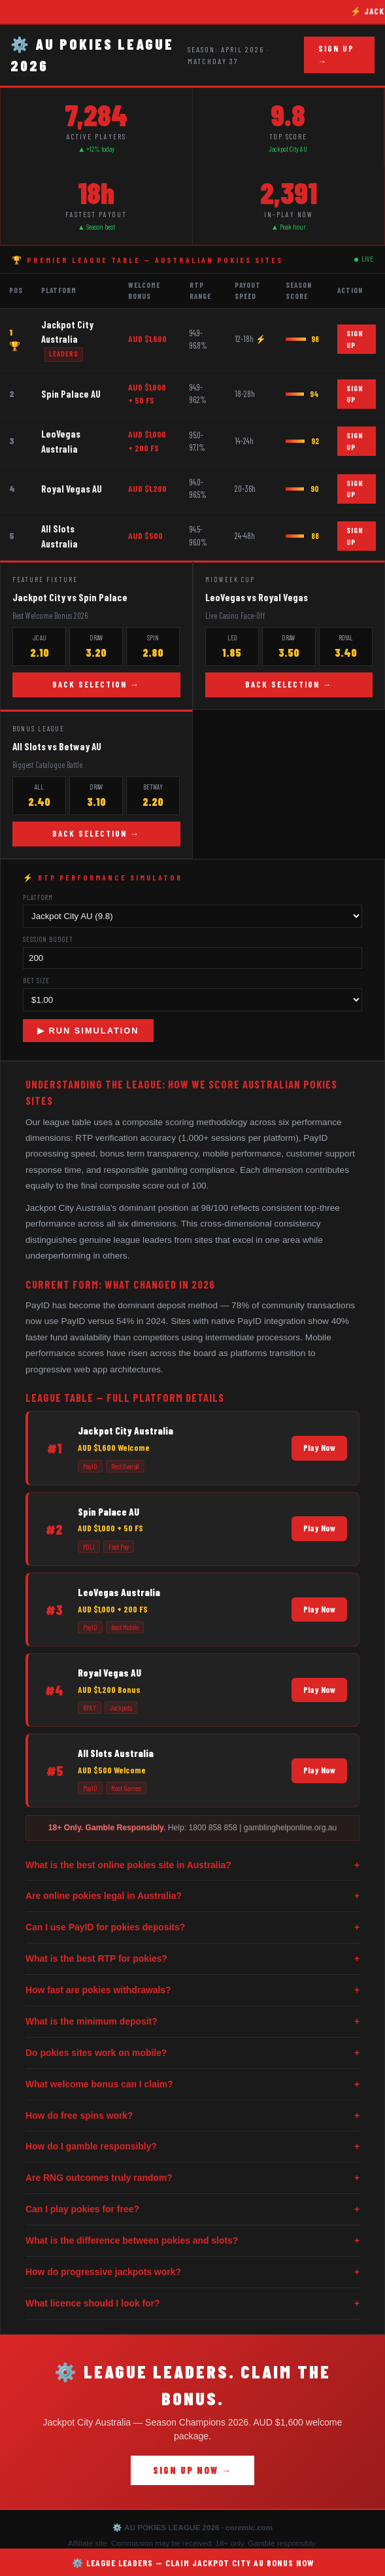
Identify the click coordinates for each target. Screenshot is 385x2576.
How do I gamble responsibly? (192, 2146)
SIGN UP (354, 338)
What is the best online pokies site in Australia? (192, 1865)
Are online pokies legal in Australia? (192, 1896)
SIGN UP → (336, 54)
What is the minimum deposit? (192, 2021)
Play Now (319, 1447)
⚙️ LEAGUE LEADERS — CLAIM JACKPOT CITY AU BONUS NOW (193, 2562)
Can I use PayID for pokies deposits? (192, 1927)
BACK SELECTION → (96, 684)
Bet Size (36, 980)
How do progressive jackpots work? (192, 2272)
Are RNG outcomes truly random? (192, 2178)
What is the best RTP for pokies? (192, 1959)
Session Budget (48, 939)
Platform (38, 897)
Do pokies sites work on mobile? (192, 2053)
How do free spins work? (192, 2116)
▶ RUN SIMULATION (88, 1031)
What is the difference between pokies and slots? (192, 2241)
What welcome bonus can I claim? (192, 2084)
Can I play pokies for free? (192, 2209)
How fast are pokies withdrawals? (192, 1990)
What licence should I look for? (192, 2303)
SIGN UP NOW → (192, 2470)
